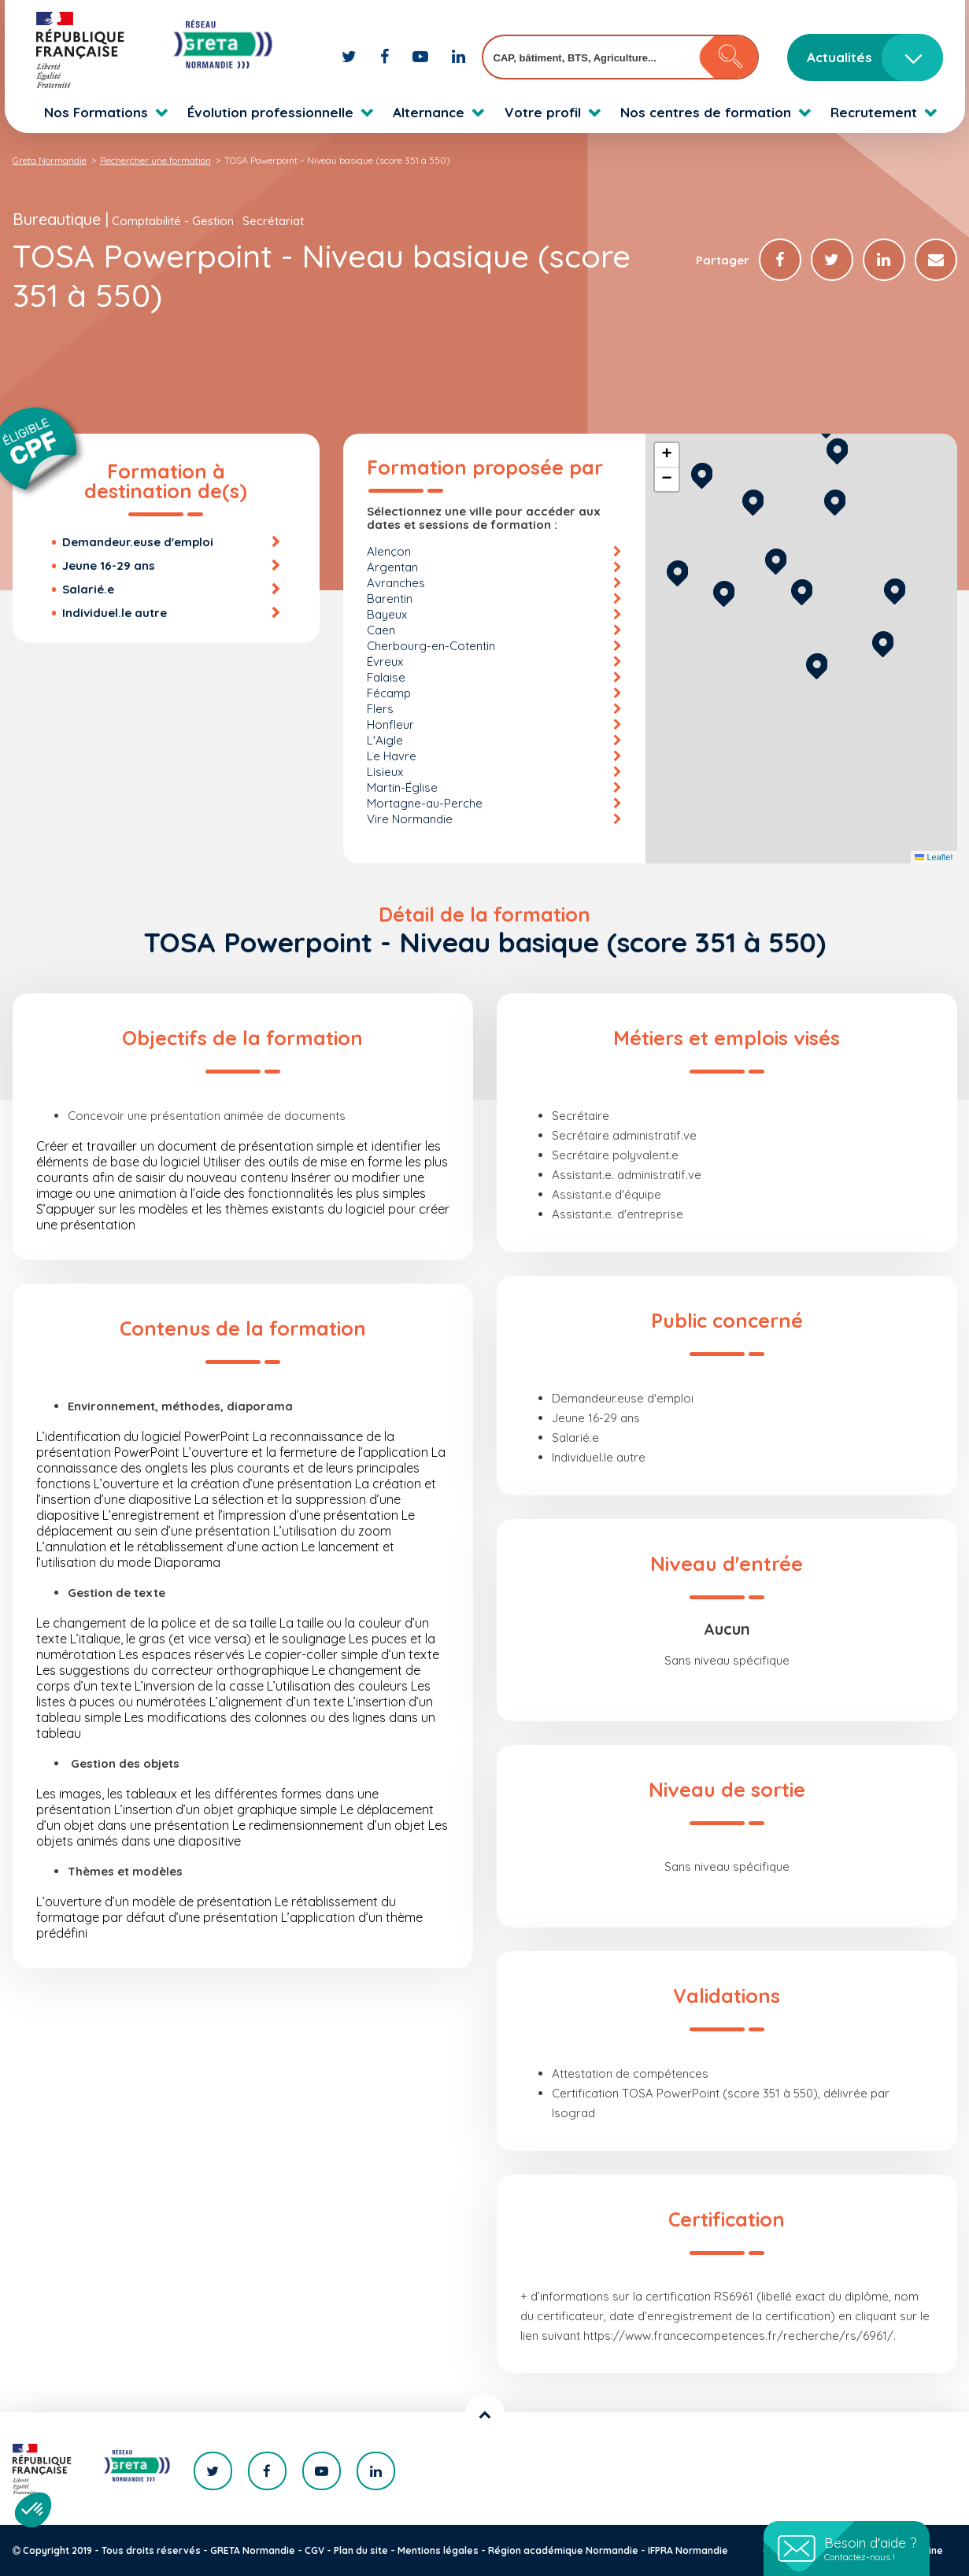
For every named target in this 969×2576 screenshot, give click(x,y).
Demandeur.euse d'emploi (137, 542)
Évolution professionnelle (270, 112)
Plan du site (361, 2550)
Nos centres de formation (705, 112)
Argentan (392, 567)
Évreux (385, 661)
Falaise (386, 677)
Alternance (428, 112)
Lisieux (385, 771)
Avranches (396, 582)
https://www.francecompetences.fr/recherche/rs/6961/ (738, 2335)
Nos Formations (96, 112)
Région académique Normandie (563, 2550)
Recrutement (873, 112)
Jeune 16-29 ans (108, 565)
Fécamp (389, 693)
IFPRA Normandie (688, 2550)
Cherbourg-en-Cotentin (431, 645)
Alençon (389, 551)
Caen (381, 630)
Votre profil (543, 112)
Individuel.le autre (114, 613)
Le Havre (391, 755)
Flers (380, 708)
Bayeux (387, 614)
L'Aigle (385, 740)
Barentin (389, 598)
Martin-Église (402, 787)
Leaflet (933, 857)
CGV (314, 2550)
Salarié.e (88, 589)
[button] (816, 664)
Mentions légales (438, 2550)
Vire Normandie (410, 818)
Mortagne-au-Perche (425, 803)
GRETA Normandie (252, 2550)
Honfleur (390, 724)
